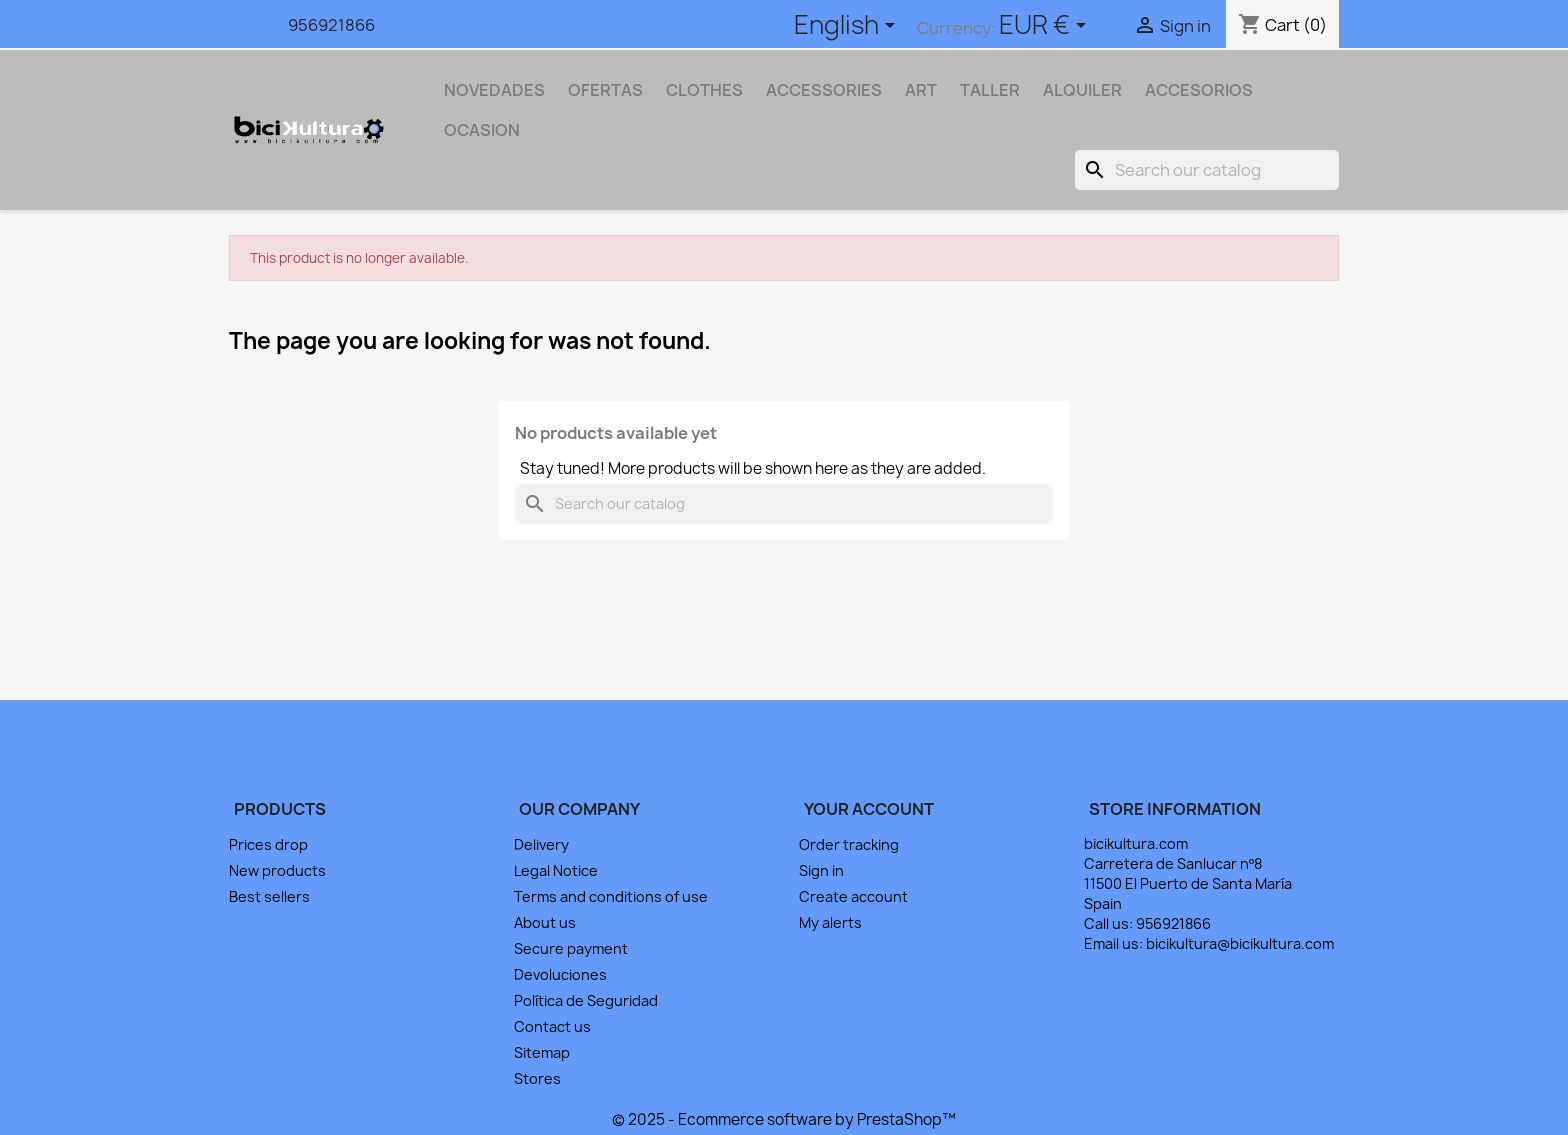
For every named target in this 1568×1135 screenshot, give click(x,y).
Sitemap (542, 1052)
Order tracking (849, 844)
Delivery (541, 844)
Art (921, 90)
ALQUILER (1082, 90)
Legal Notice (556, 870)
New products (277, 870)
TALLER (990, 90)
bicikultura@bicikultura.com (1240, 943)
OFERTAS (605, 90)
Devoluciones (560, 974)
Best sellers (269, 896)
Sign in (821, 870)
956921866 (331, 25)
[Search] (1207, 170)
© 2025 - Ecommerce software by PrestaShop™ (784, 1119)
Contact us (552, 1026)
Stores (537, 1078)
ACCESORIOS (1199, 90)
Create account (853, 896)
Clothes (704, 90)
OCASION (482, 130)
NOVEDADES (494, 90)
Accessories (824, 90)
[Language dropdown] (848, 27)
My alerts (830, 922)
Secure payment (571, 948)
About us (545, 922)
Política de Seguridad (586, 1000)
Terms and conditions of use (611, 896)
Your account (869, 809)
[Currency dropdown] (1046, 27)
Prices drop (268, 844)
